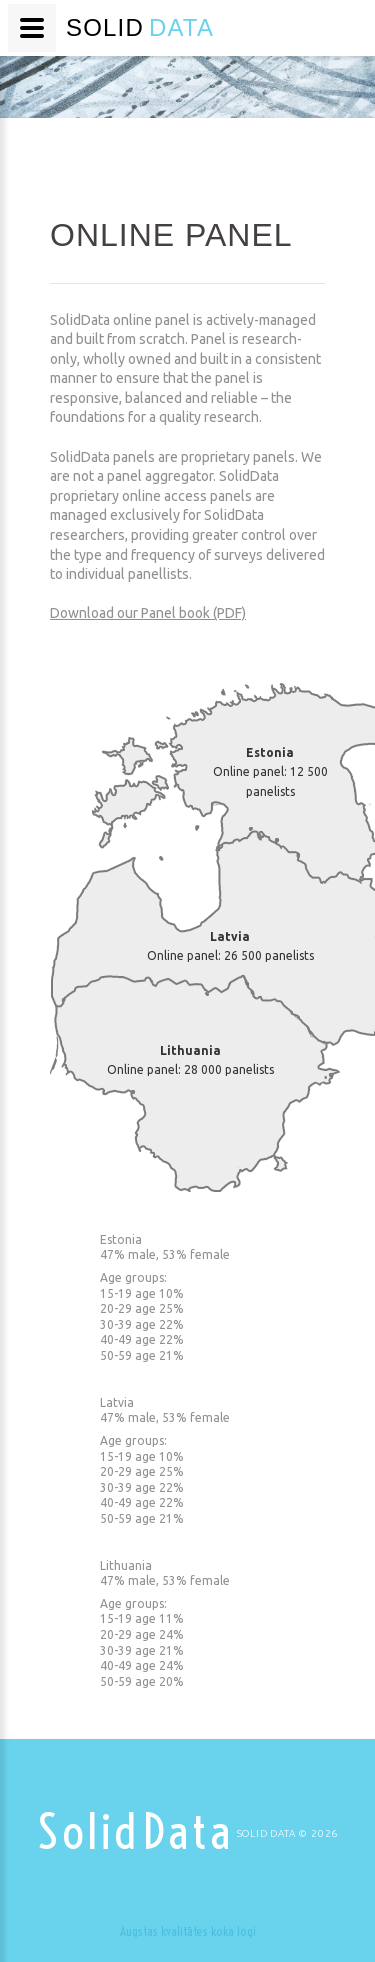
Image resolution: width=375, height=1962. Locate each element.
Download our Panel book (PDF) (148, 613)
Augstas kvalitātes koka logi (188, 1931)
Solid (135, 1831)
